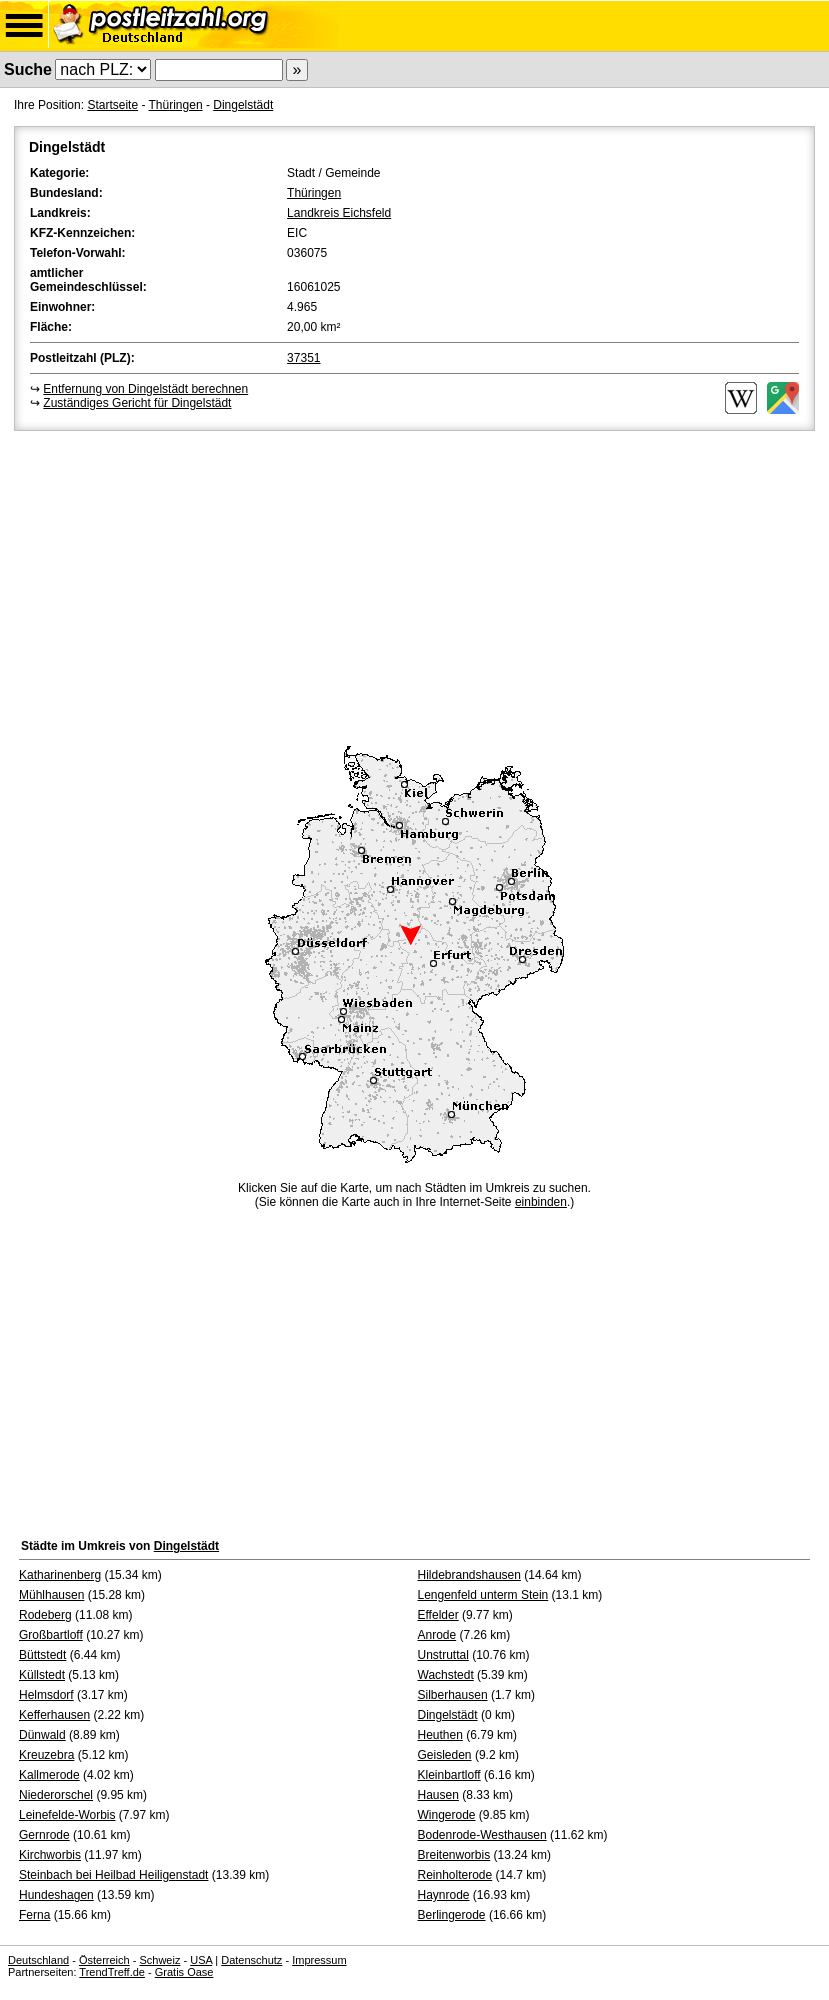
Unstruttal (443, 1655)
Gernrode (44, 1835)
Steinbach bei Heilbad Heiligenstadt (113, 1875)
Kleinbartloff (449, 1775)
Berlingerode (452, 1915)
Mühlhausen (51, 1595)
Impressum (319, 1960)
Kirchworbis (50, 1855)
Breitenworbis (454, 1855)
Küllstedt (42, 1675)
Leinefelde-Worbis (67, 1815)
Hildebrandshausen (469, 1575)
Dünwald (42, 1735)
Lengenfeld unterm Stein (483, 1595)
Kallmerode (49, 1775)
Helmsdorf (46, 1695)
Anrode (437, 1635)
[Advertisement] (414, 585)
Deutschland (38, 1960)
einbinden (541, 1202)
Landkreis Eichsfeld (339, 213)
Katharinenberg (60, 1575)
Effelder (438, 1615)
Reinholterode (455, 1875)
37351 (303, 358)
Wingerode (447, 1815)
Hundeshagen (56, 1895)
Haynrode (444, 1895)
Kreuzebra (46, 1755)
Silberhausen (453, 1695)
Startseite (112, 105)
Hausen (438, 1795)
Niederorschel (56, 1795)
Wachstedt (446, 1675)
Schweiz (159, 1960)
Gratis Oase (184, 1972)
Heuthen (440, 1735)
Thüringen (176, 105)
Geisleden (445, 1755)
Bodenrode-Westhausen (482, 1835)
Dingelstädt (243, 105)
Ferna (34, 1915)
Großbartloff (51, 1635)
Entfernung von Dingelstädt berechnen (145, 389)
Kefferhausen (54, 1715)
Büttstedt (42, 1655)
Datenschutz (251, 1960)
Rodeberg (45, 1615)
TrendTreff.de (112, 1972)
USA (201, 1960)
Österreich (104, 1960)
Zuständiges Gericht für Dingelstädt (137, 403)
